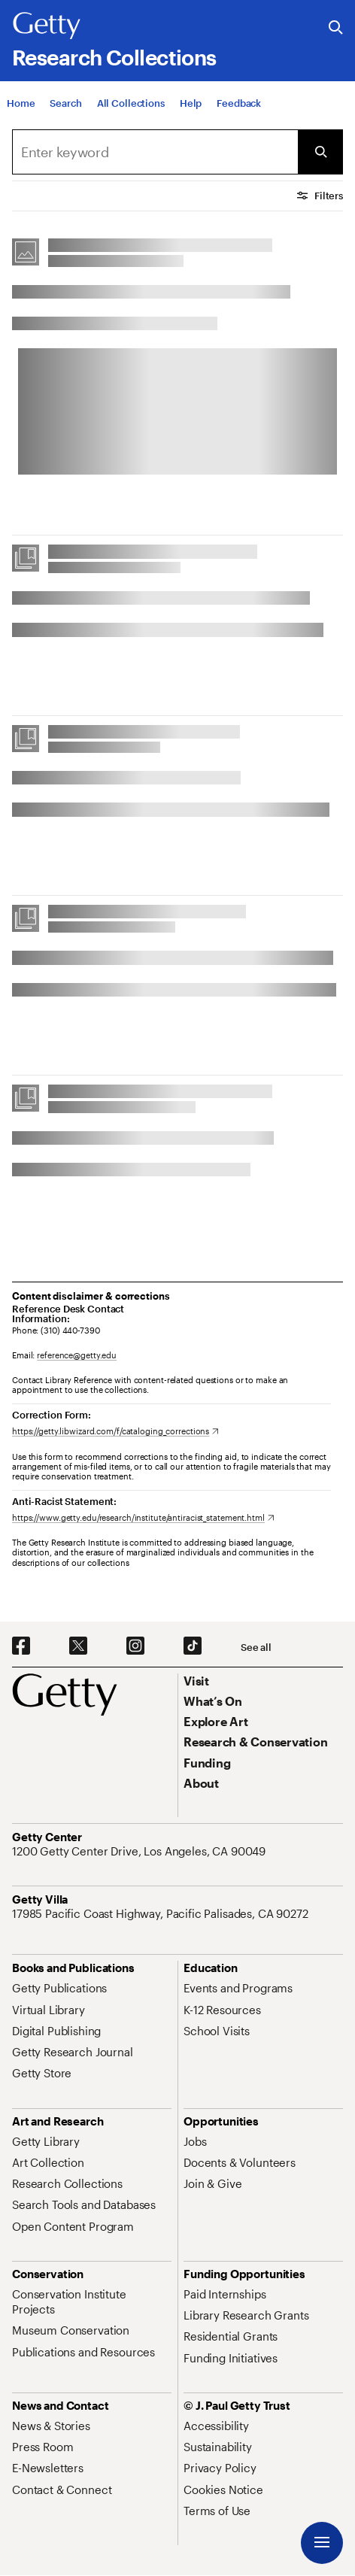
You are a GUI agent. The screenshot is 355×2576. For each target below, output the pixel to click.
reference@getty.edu (77, 1355)
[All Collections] (131, 104)
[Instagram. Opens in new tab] (135, 1646)
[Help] (191, 104)
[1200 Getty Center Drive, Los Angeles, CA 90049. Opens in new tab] (140, 1850)
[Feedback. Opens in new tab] (239, 104)
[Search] (65, 104)
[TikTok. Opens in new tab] (193, 1646)
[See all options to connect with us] (256, 1647)
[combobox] (155, 151)
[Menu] (322, 2543)
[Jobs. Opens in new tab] (195, 2141)
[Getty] (46, 26)
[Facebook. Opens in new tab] (21, 1646)
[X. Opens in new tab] (78, 1646)
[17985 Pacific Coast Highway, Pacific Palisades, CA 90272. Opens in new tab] (161, 1913)
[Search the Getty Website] (336, 28)
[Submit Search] (320, 151)
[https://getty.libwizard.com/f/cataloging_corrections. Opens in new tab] (115, 1431)
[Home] (21, 104)
